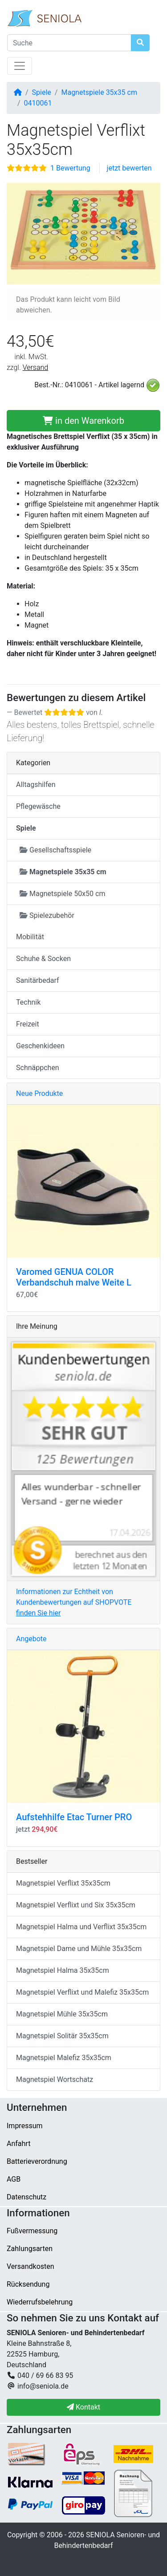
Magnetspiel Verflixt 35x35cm (63, 1883)
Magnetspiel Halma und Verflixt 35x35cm (81, 1927)
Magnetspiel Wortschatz (54, 2079)
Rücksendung (28, 2284)
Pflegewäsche (38, 806)
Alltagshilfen (36, 784)
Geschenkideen (40, 1046)
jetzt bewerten (129, 168)
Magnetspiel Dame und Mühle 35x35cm (79, 1948)
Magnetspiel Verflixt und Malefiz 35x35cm (82, 1992)
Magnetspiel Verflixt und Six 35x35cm (75, 1905)
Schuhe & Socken (43, 958)
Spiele (41, 92)
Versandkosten (30, 2266)
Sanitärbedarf (37, 980)
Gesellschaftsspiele (55, 850)
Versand (36, 367)
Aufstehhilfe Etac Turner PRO (74, 1817)
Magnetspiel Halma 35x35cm (62, 1970)
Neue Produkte (39, 1093)
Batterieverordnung (37, 2161)
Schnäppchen (37, 1067)
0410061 (38, 103)
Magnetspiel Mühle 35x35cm (62, 2014)
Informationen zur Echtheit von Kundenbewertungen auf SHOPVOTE (73, 1602)
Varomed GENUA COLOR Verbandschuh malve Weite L (73, 1277)
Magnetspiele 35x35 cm (99, 92)
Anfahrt (18, 2143)
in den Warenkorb (83, 420)
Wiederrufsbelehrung (40, 2302)
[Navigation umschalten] (19, 66)
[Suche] (69, 42)
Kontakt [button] (83, 2407)
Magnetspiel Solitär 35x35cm (62, 2036)
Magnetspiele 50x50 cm (62, 893)
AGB (13, 2179)
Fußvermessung (32, 2231)
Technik (28, 1002)
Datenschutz (26, 2197)
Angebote (31, 1639)
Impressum (25, 2126)
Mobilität (30, 937)
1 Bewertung (70, 168)
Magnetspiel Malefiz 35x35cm (63, 2057)
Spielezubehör (47, 915)
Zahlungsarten (30, 2248)
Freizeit (27, 1024)
